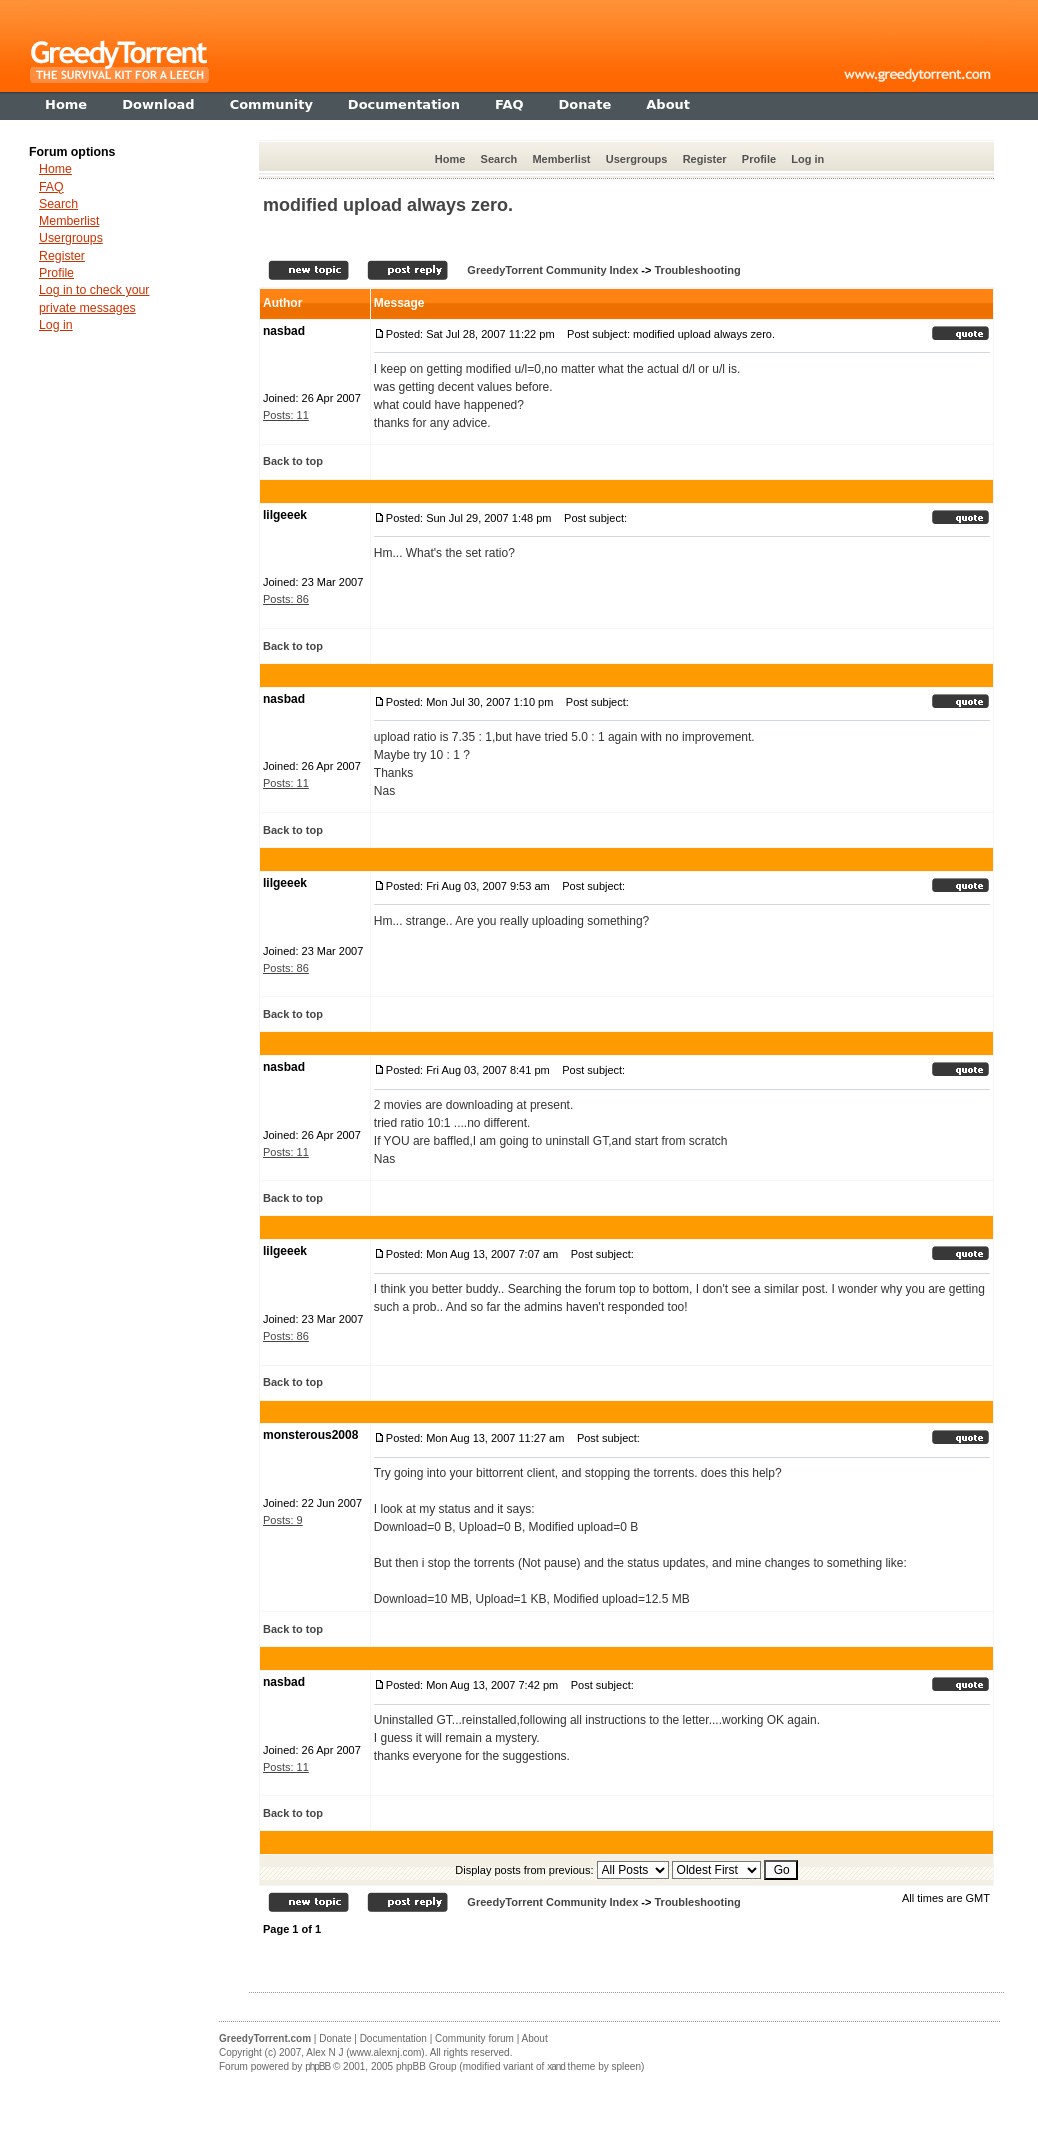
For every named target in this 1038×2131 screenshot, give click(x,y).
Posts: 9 (283, 1520)
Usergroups (637, 159)
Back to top (293, 461)
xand (556, 2066)
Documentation (393, 2038)
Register (705, 159)
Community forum (474, 2038)
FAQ (51, 187)
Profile (759, 159)
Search (499, 159)
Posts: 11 (286, 415)
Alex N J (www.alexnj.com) (365, 2052)
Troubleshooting (697, 270)
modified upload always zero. (388, 205)
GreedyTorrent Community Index (552, 270)
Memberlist (561, 159)
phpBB (317, 2066)
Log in (807, 159)
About (535, 2038)
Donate (335, 2038)
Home (450, 159)
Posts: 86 (286, 599)
